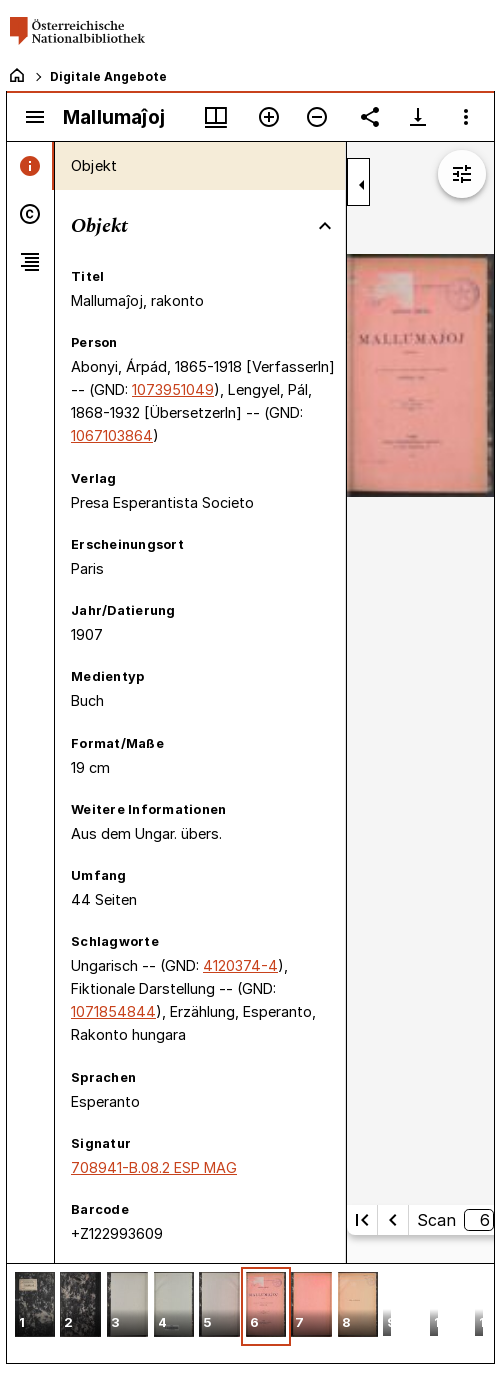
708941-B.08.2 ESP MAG (154, 1167)
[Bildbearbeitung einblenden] (462, 174)
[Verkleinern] (317, 117)
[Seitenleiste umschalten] (35, 117)
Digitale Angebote (108, 76)
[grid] (250, 1313)
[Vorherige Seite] (393, 1220)
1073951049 (173, 389)
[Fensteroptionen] (466, 117)
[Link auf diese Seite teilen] (370, 117)
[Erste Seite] (362, 1220)
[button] (35, 1306)
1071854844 (113, 1011)
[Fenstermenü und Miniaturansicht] (216, 117)
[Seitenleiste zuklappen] (362, 185)
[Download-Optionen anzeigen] (418, 117)
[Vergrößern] (269, 117)
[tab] (30, 166)
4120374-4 (240, 965)
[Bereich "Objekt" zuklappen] (325, 226)
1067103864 (112, 435)
